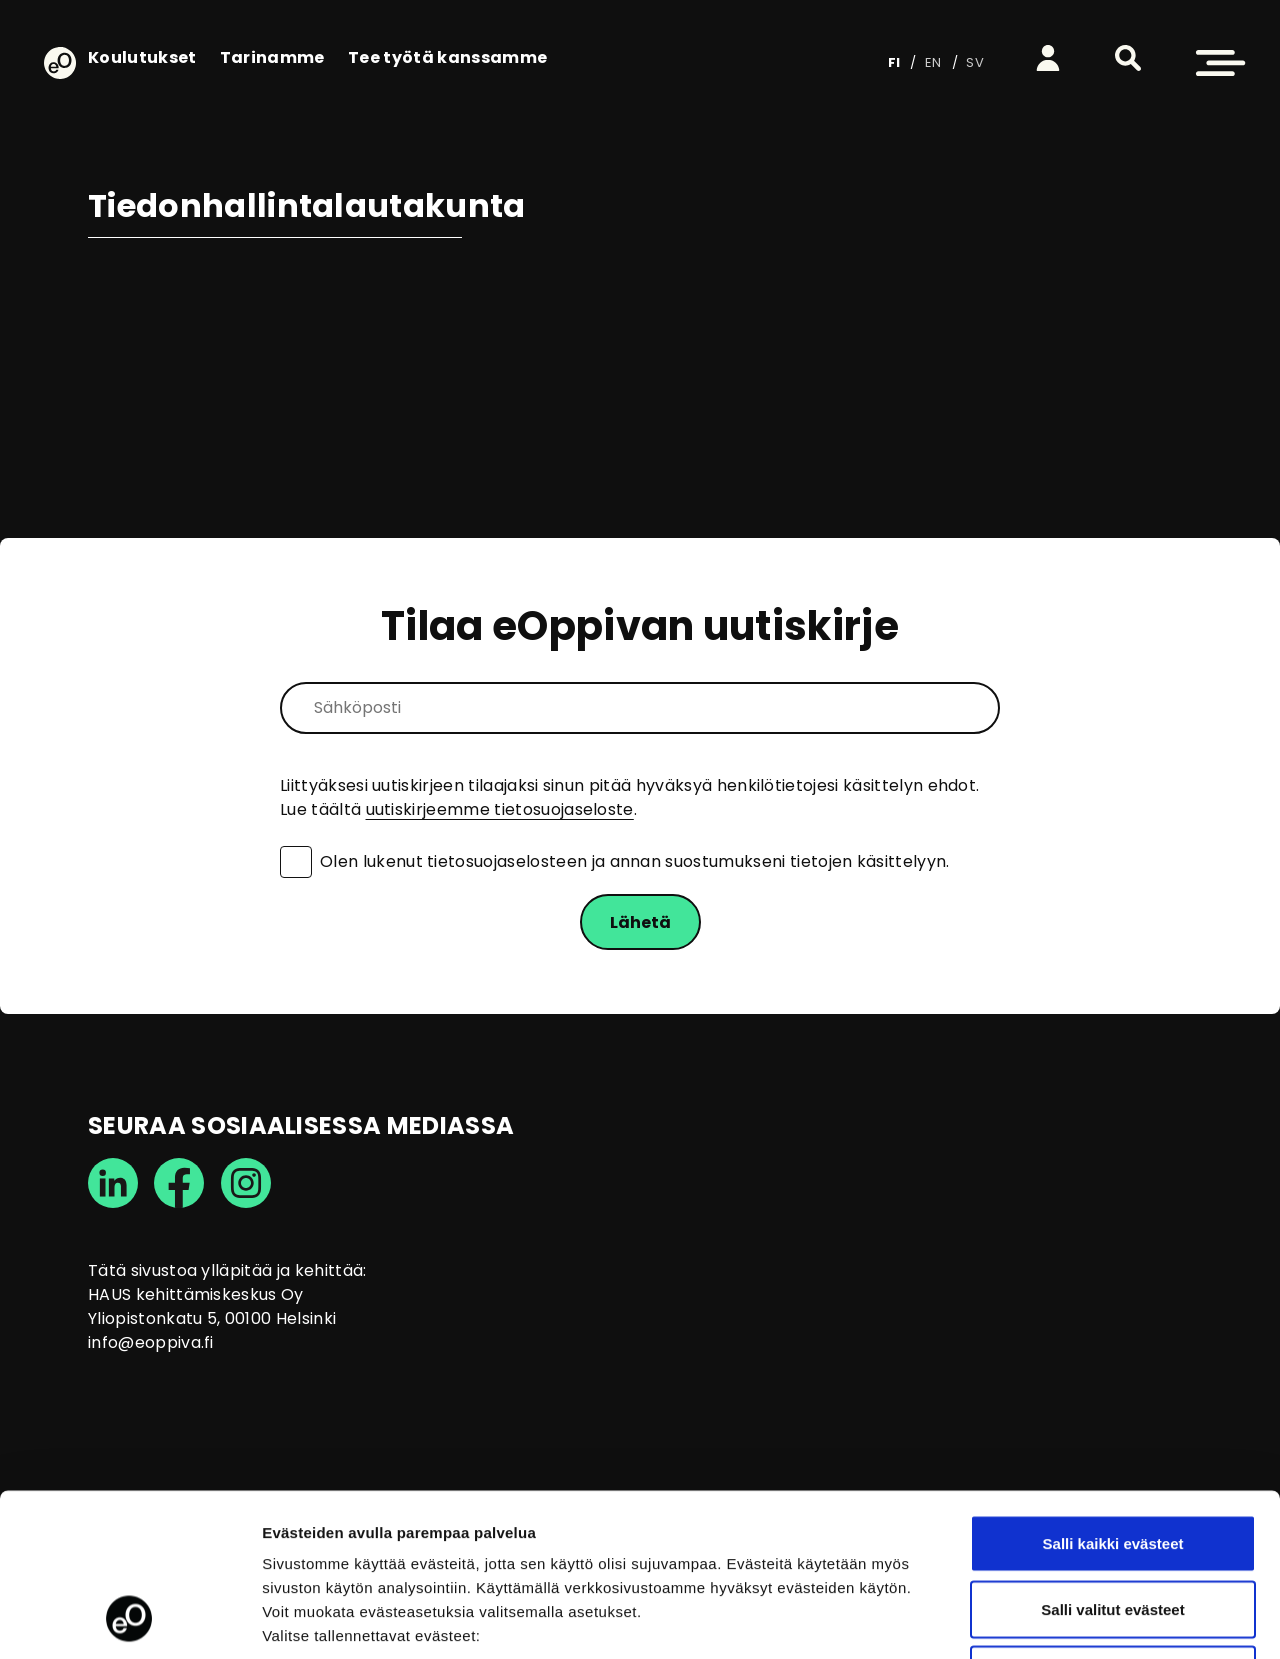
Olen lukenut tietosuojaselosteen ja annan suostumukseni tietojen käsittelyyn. (635, 862)
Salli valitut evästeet (1112, 1462)
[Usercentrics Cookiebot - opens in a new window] (129, 1620)
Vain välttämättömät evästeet (1113, 1527)
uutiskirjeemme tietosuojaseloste (500, 809)
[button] (1128, 58)
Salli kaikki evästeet (1113, 1396)
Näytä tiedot (1069, 1619)
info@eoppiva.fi (151, 1342)
